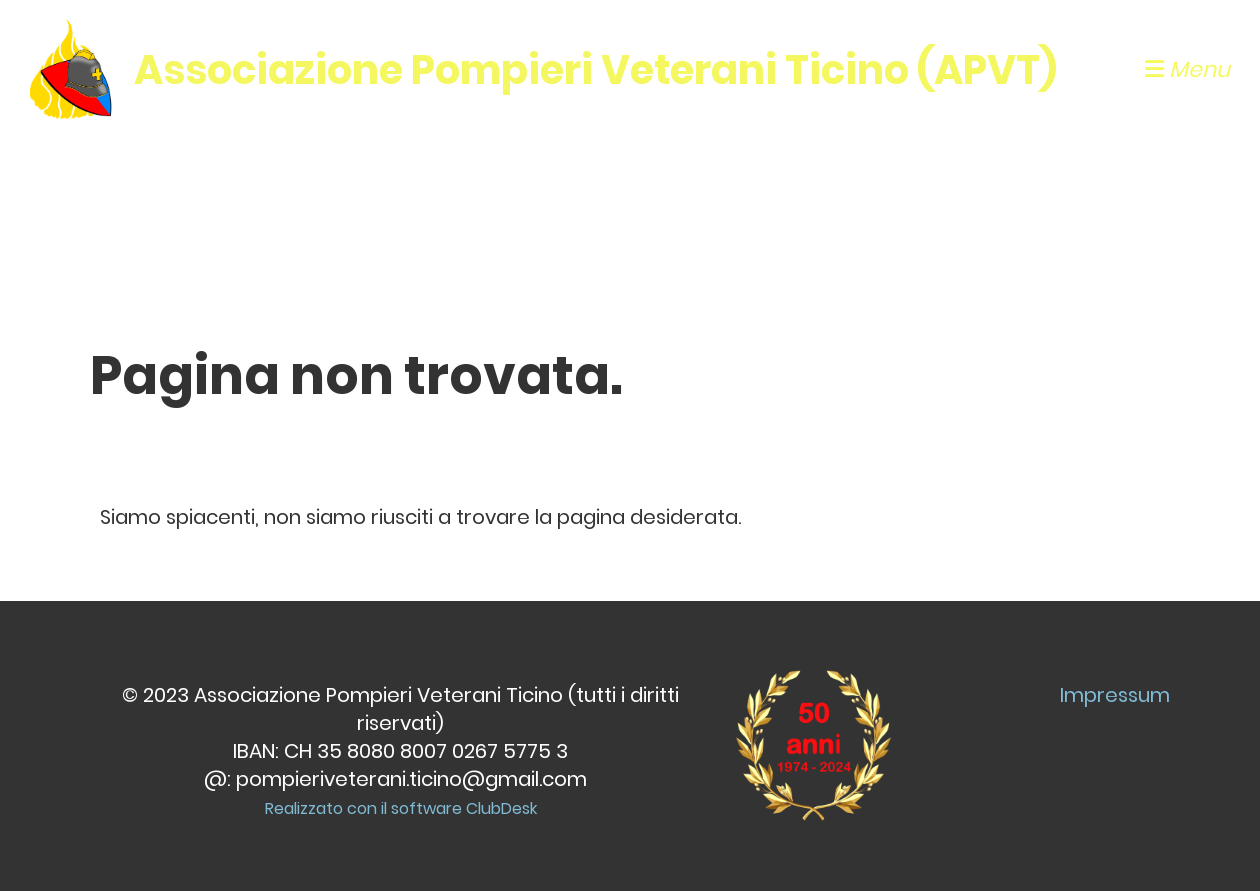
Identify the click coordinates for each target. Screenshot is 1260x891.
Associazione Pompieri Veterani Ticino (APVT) (595, 70)
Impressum (1115, 695)
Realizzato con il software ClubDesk (401, 808)
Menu (1187, 70)
